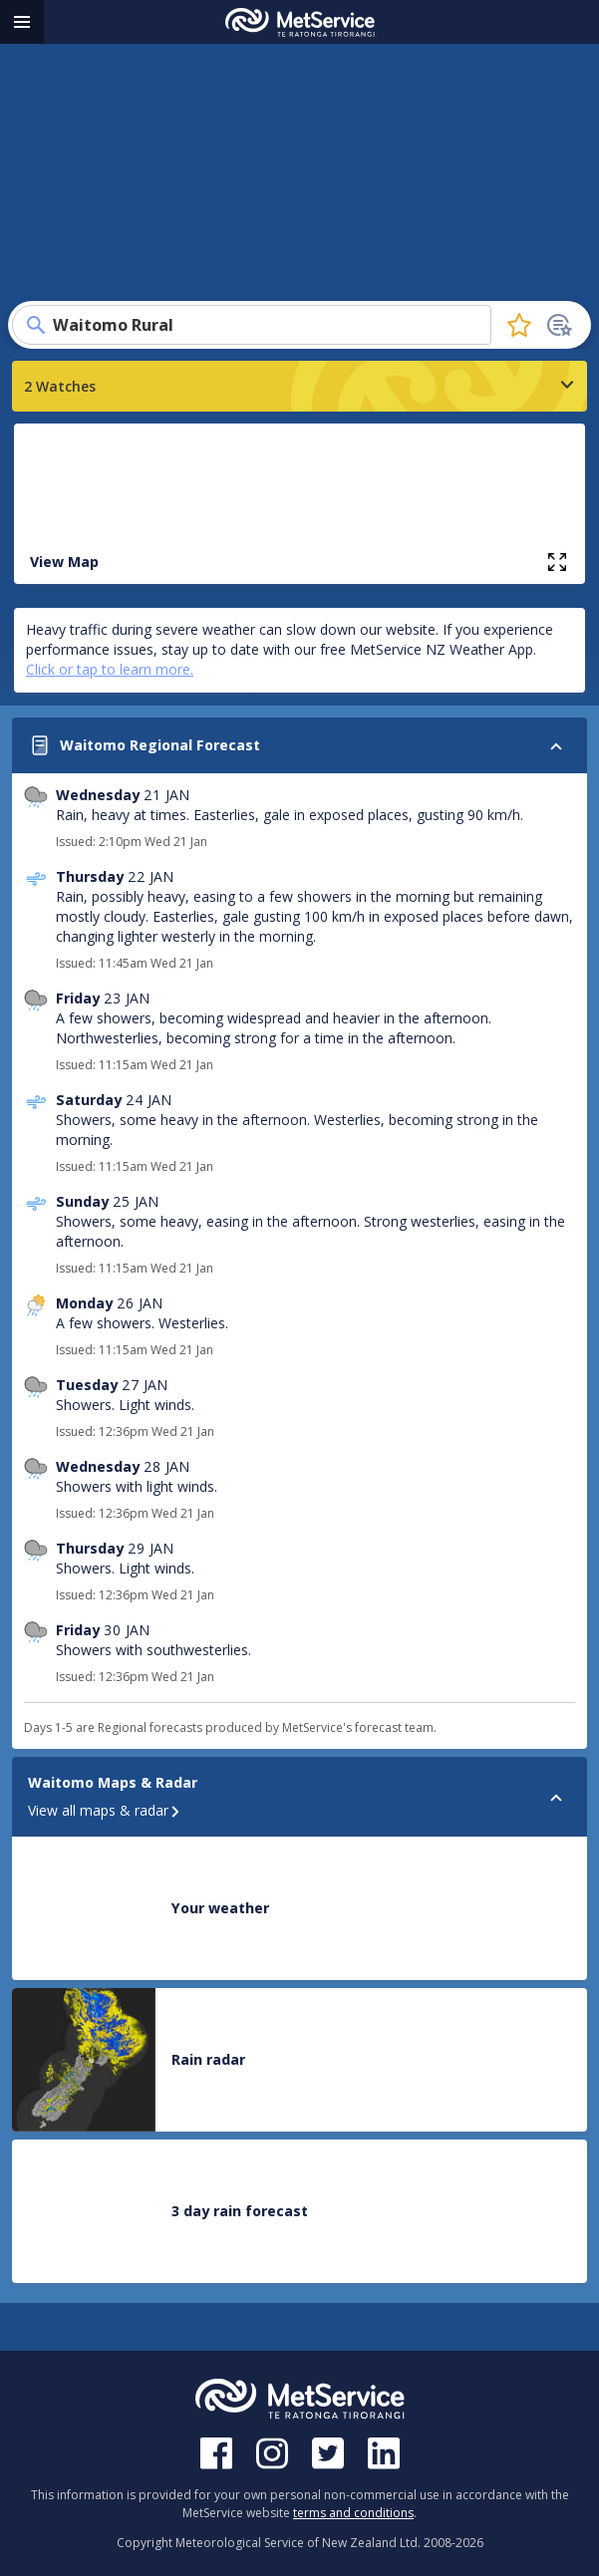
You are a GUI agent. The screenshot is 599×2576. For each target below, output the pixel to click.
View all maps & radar (105, 1810)
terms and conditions (353, 2512)
